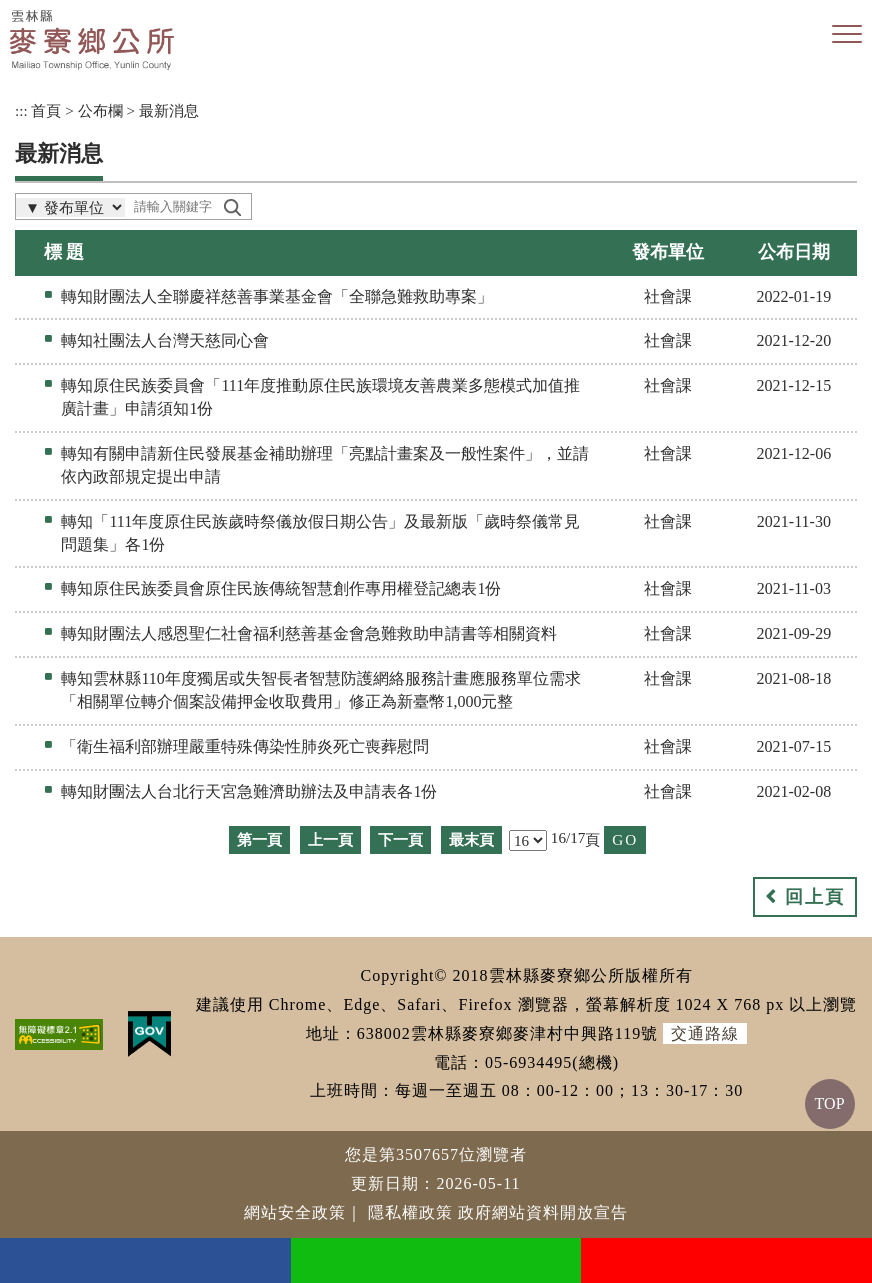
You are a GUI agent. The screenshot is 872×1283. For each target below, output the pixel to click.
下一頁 (400, 839)
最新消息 (169, 110)
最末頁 (471, 839)
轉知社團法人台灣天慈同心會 (165, 340)
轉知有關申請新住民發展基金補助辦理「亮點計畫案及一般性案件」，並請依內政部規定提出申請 (325, 465)
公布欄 (100, 110)
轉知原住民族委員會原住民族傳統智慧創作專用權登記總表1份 (281, 588)
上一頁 (330, 839)
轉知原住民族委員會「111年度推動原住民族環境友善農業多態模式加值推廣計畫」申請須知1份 (320, 397)
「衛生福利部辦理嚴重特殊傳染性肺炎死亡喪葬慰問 (245, 746)
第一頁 (259, 839)
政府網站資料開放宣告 (543, 1212)
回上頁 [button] (815, 897)
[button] (847, 35)
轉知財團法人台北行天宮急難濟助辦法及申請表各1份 (249, 791)
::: (21, 110)
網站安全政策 (295, 1212)
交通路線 (705, 1033)
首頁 (46, 110)
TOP (830, 1103)
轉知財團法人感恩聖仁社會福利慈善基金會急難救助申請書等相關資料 (309, 633)
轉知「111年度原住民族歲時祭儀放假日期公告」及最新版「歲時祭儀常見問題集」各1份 (320, 533)
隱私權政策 (410, 1212)
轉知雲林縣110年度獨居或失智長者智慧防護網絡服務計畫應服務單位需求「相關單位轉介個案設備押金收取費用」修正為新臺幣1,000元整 (320, 690)
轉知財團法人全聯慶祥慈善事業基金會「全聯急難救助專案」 (277, 296)
